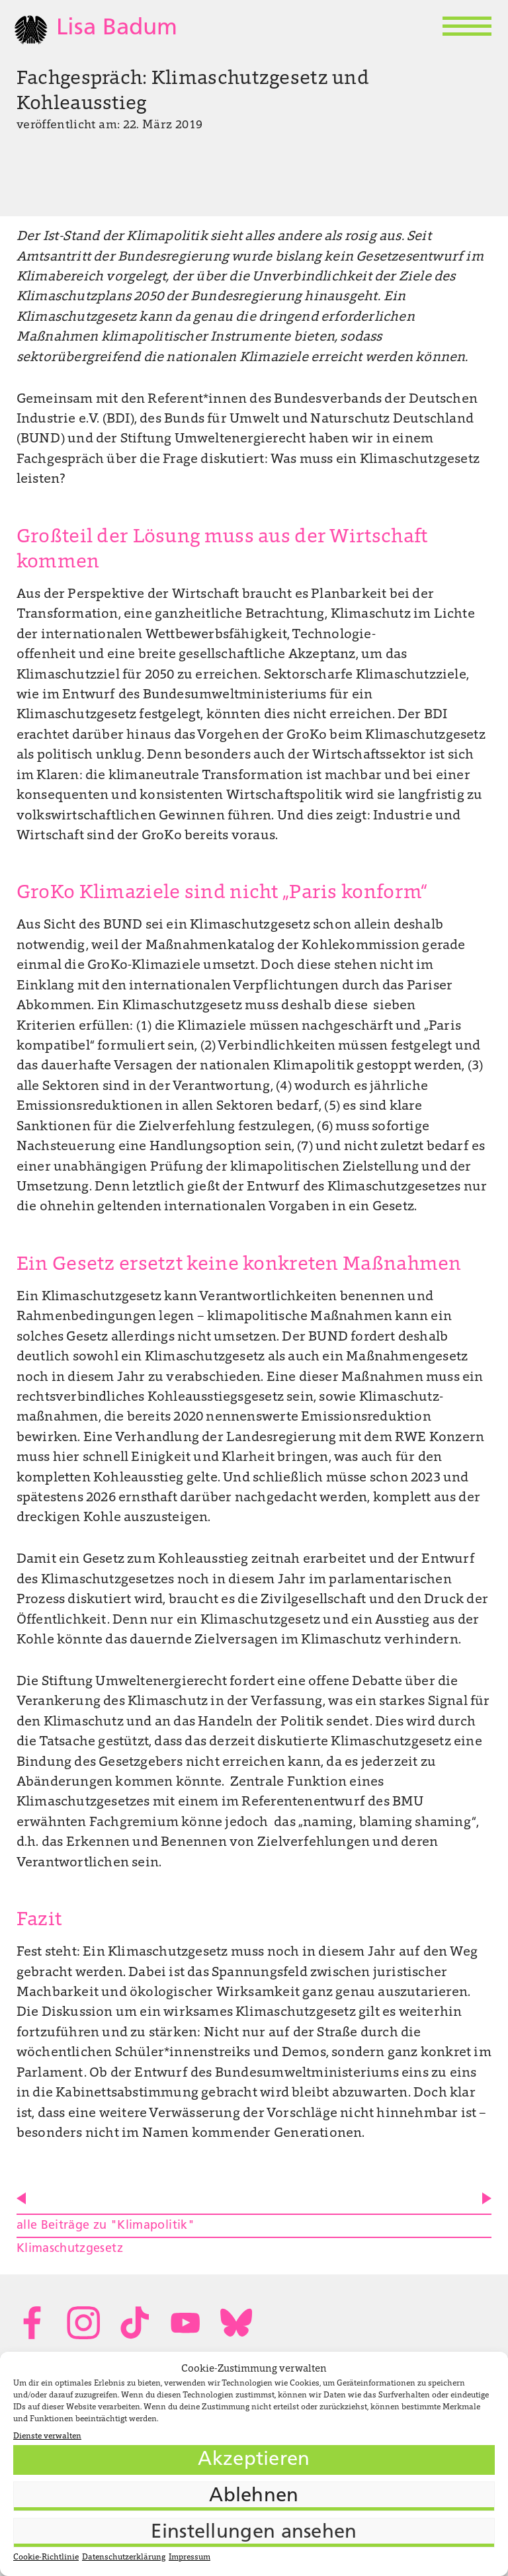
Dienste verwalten (47, 2436)
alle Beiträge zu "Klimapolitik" (105, 2226)
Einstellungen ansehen (254, 2532)
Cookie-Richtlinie (46, 2557)
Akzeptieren (254, 2460)
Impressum (189, 2557)
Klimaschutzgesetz (70, 2249)
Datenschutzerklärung (123, 2557)
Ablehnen (253, 2496)
